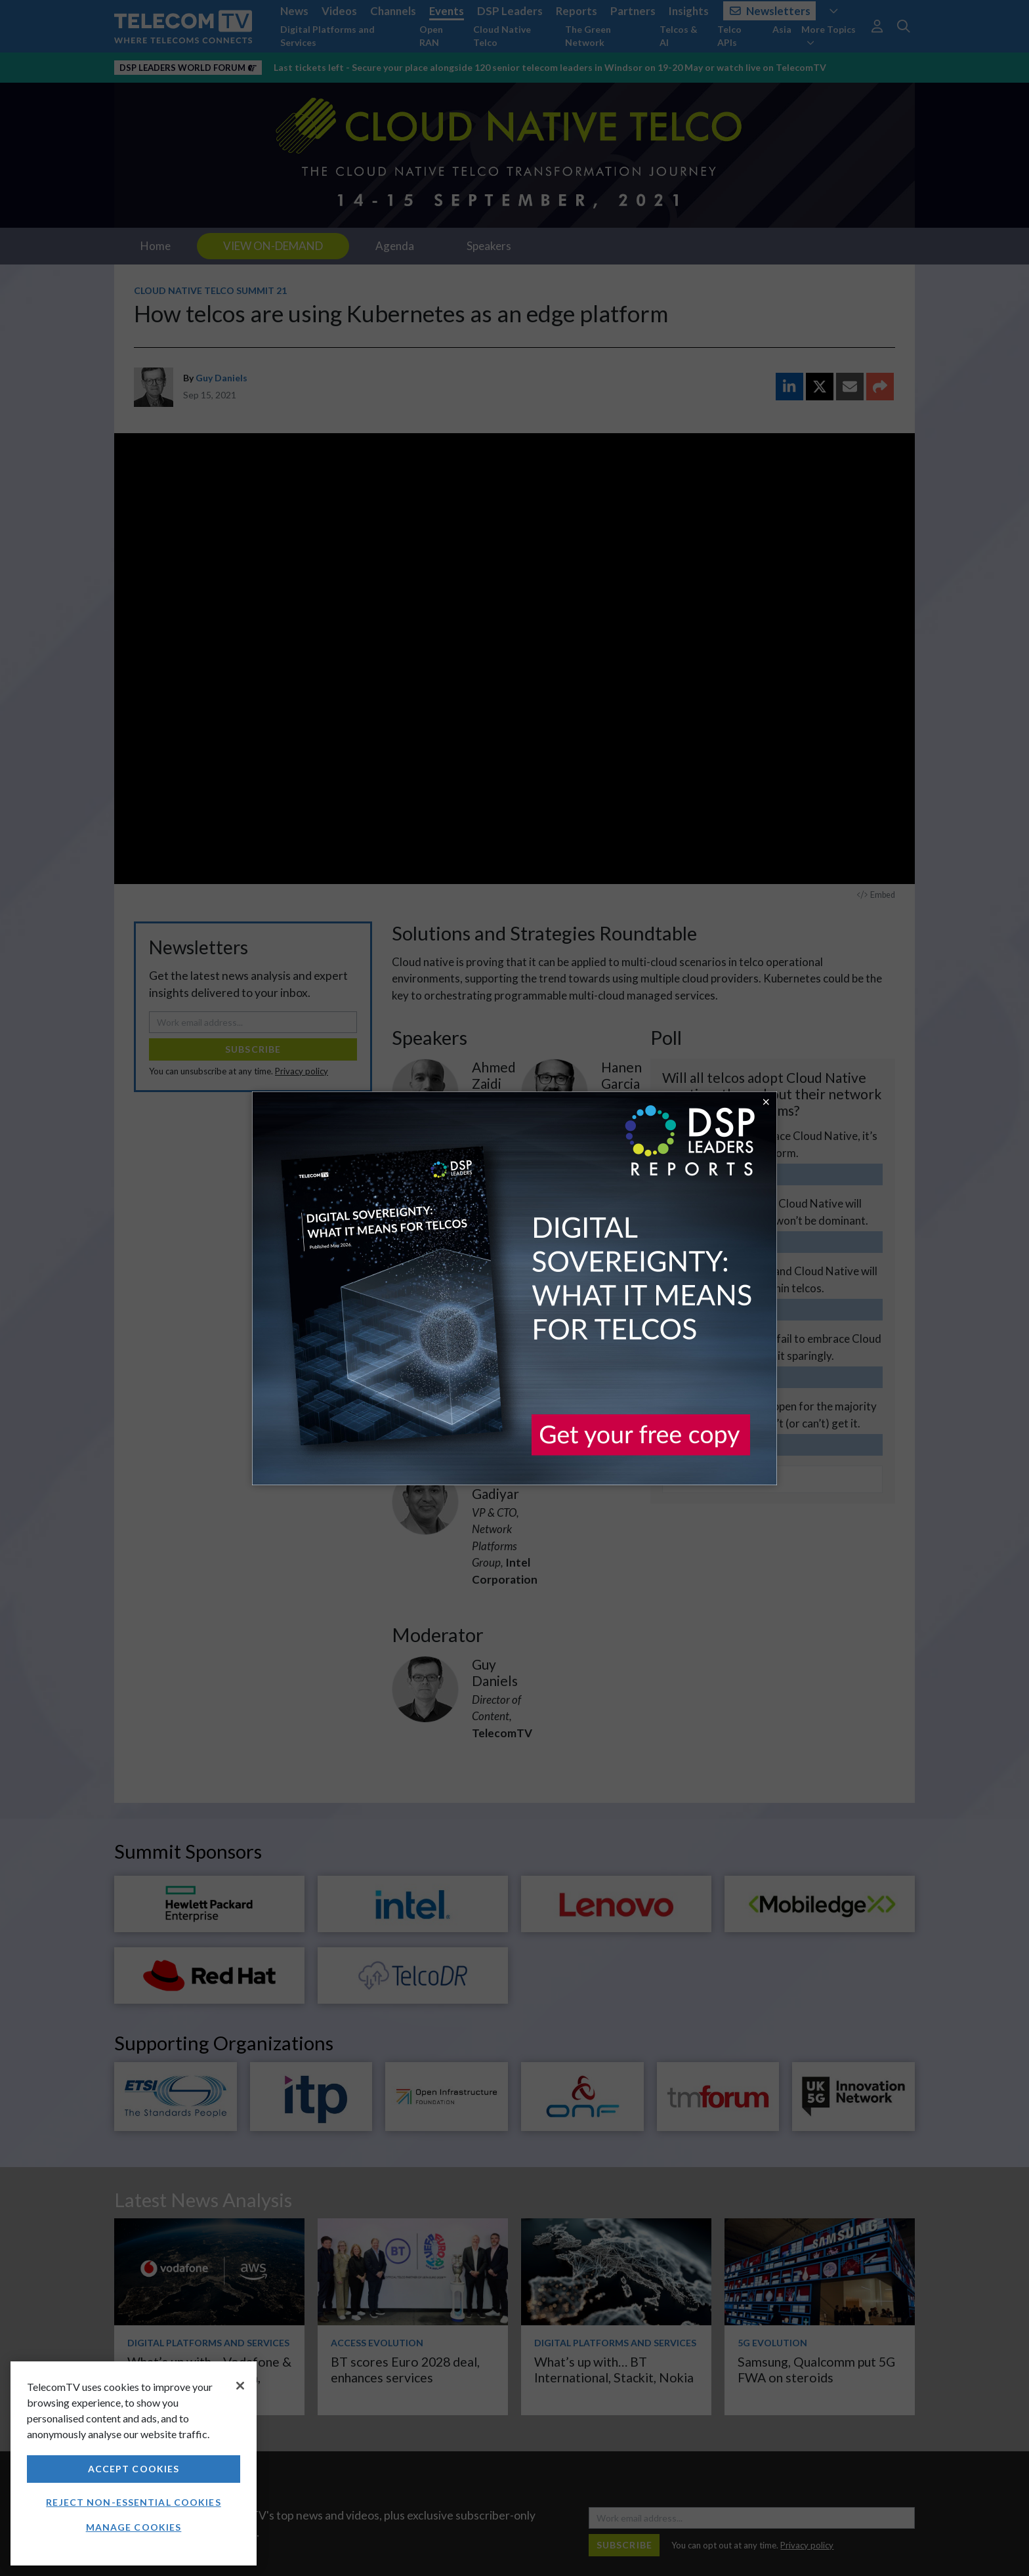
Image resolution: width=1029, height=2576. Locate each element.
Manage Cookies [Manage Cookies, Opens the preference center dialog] (134, 2527)
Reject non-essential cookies (133, 2502)
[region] (133, 2463)
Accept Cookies (134, 2468)
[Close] (240, 2385)
